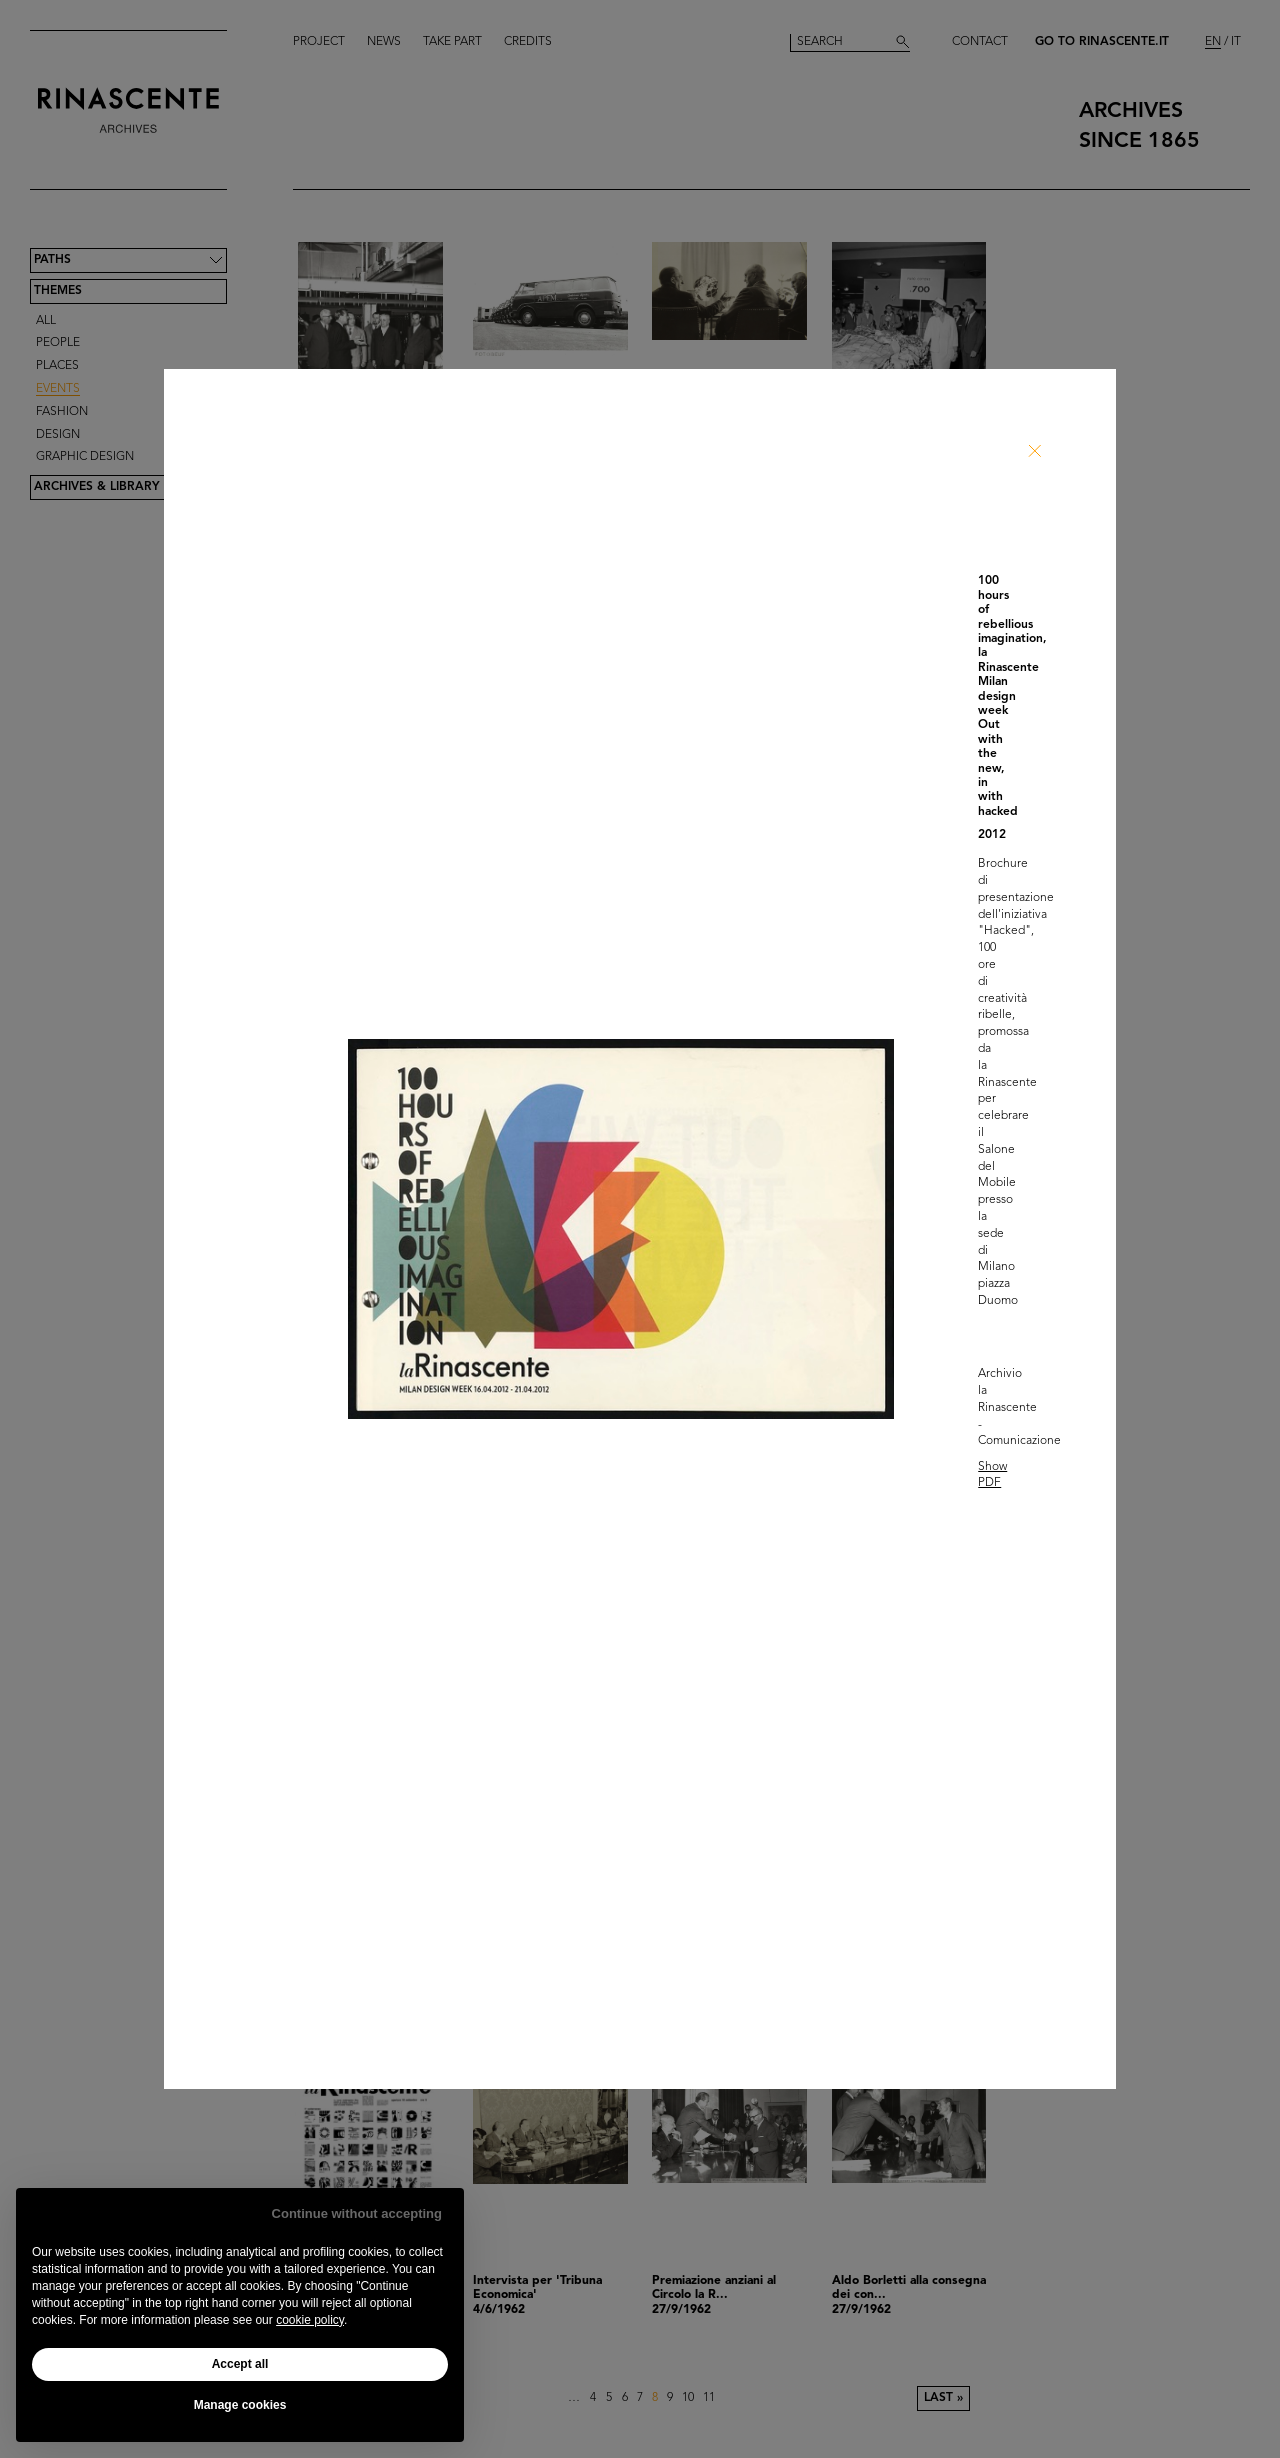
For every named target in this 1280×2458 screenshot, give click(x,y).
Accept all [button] (240, 2364)
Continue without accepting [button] (357, 2213)
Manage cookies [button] (240, 2405)
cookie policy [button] (310, 2320)
